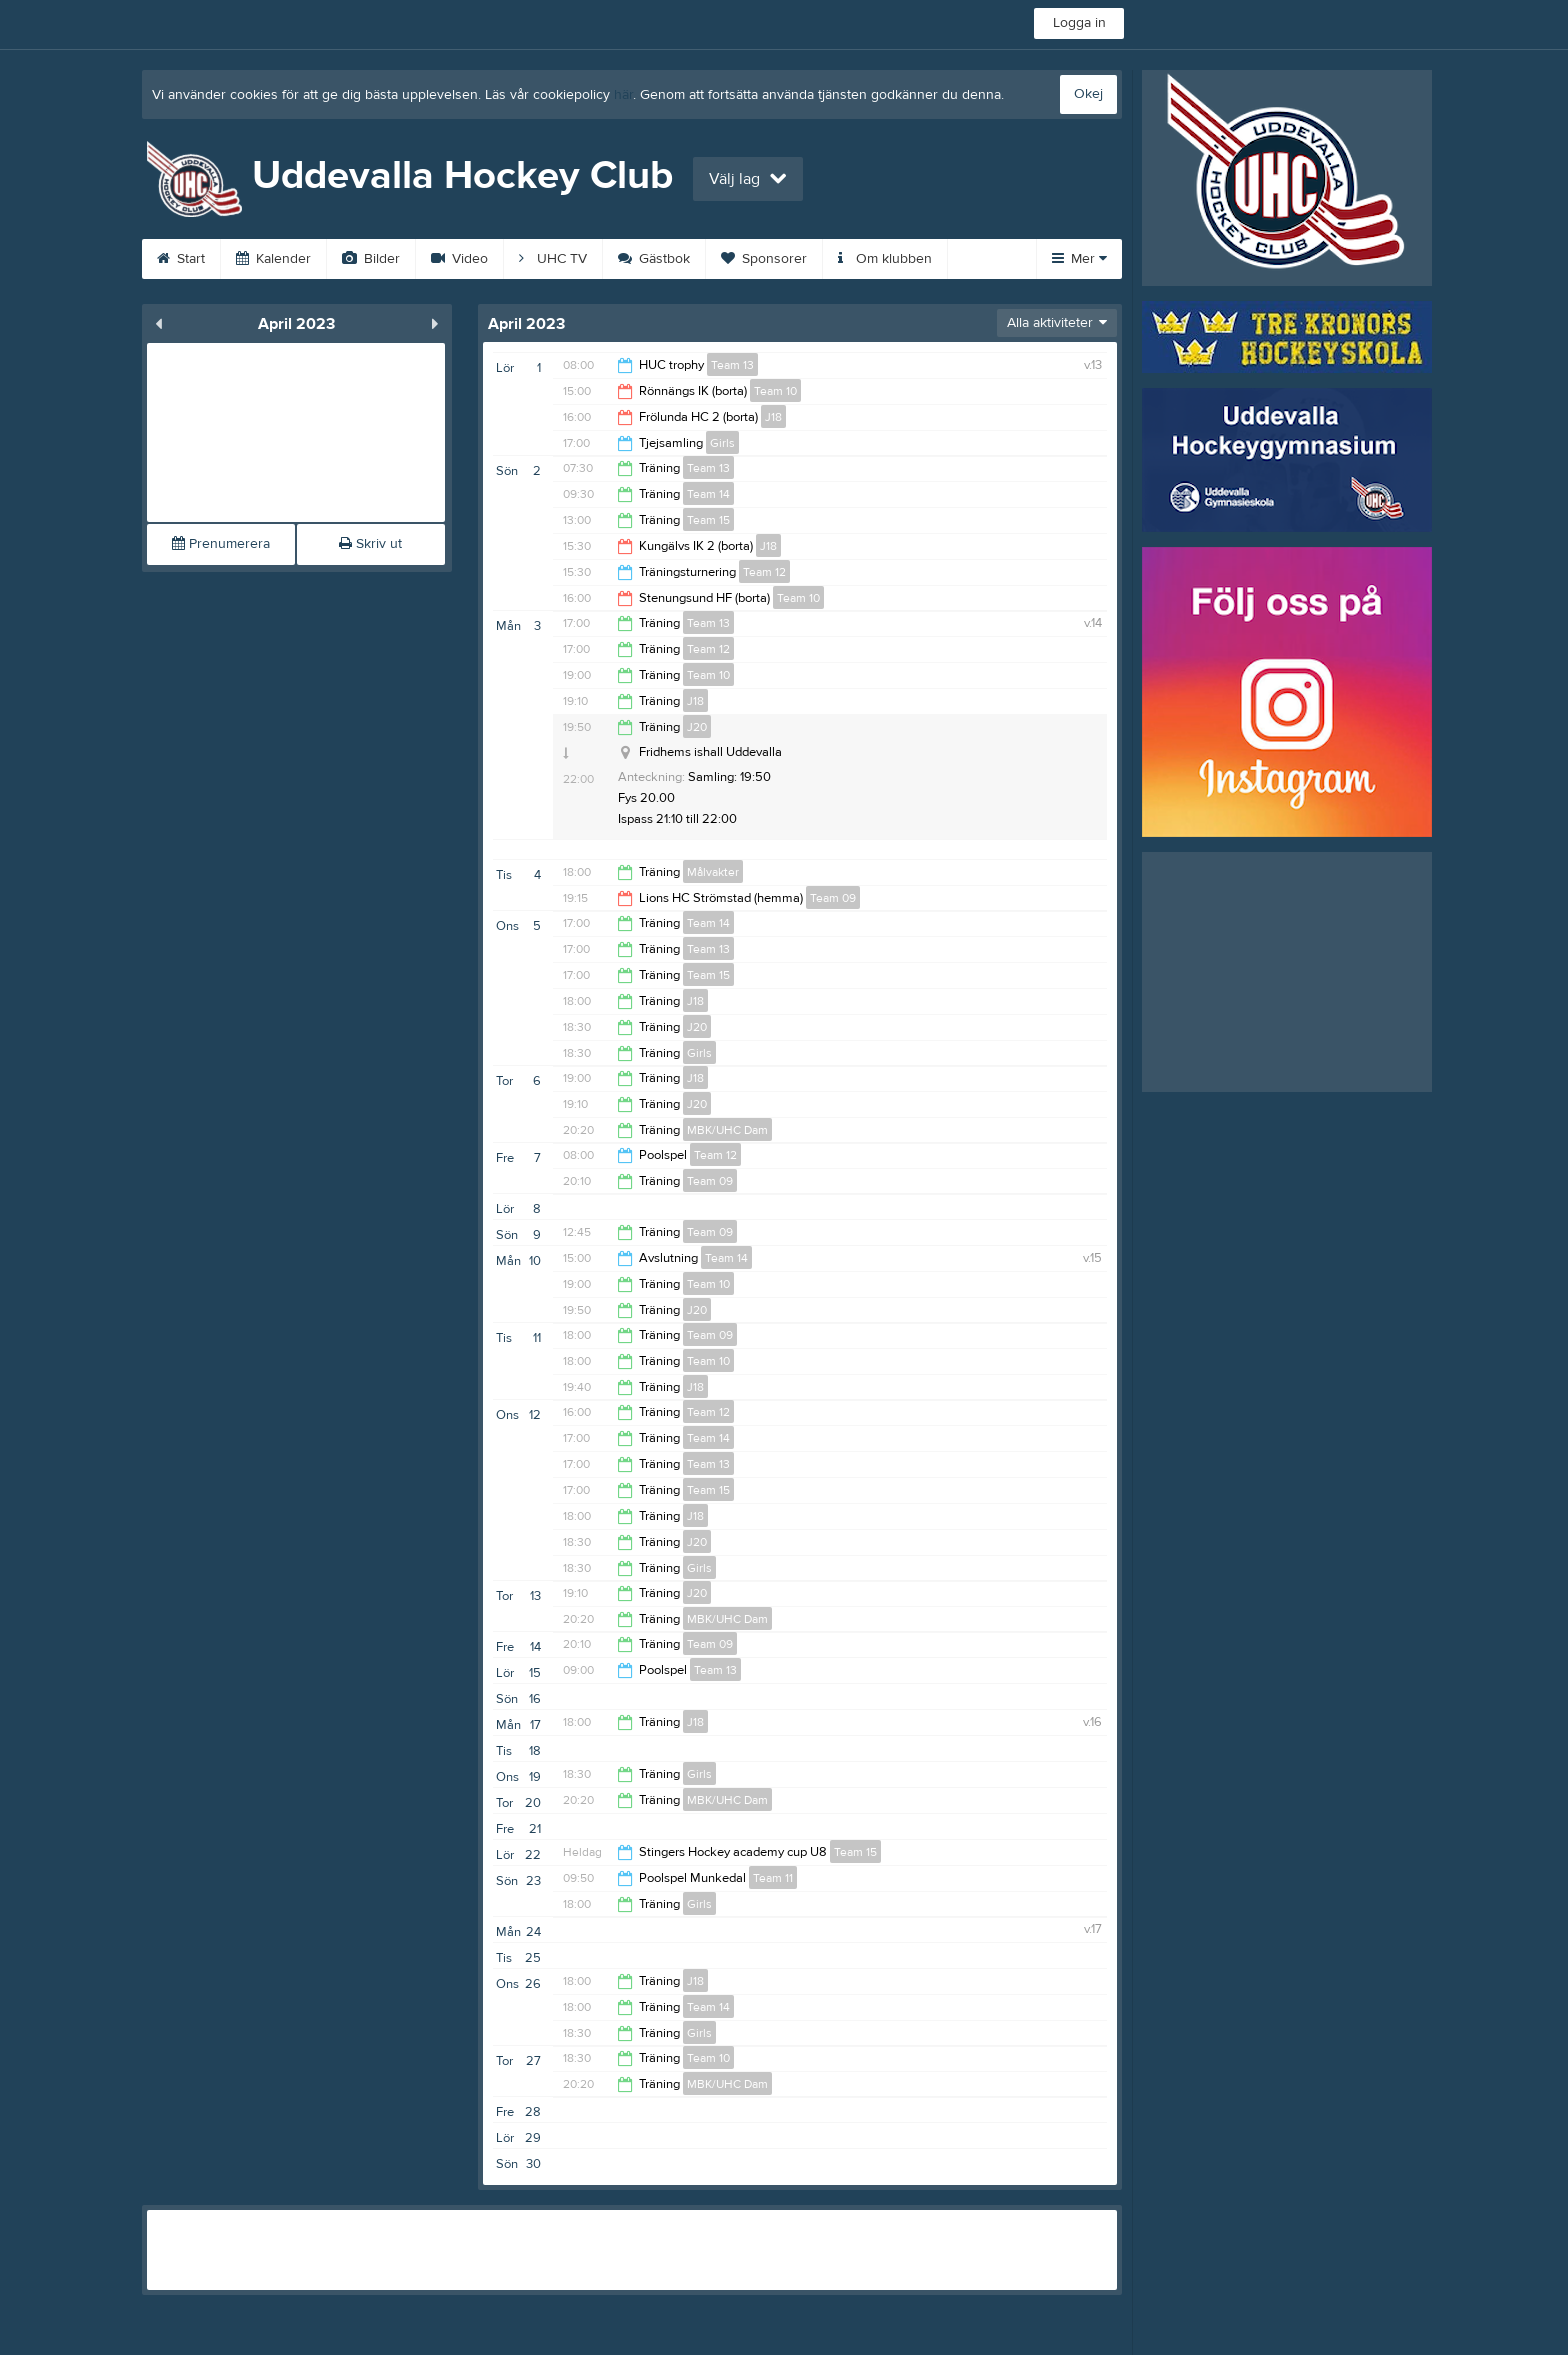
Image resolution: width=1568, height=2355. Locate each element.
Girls (722, 443)
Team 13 (732, 365)
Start (181, 259)
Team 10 (775, 391)
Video (459, 259)
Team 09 (833, 898)
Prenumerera (221, 544)
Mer (1079, 259)
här (623, 95)
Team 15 (708, 520)
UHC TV (553, 259)
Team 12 (764, 572)
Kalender (273, 259)
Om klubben (885, 259)
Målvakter (713, 872)
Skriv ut (370, 544)
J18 (773, 417)
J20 (697, 727)
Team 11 (773, 1878)
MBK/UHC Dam (727, 1130)
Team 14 (708, 494)
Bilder (371, 259)
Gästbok (654, 259)
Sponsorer (764, 259)
